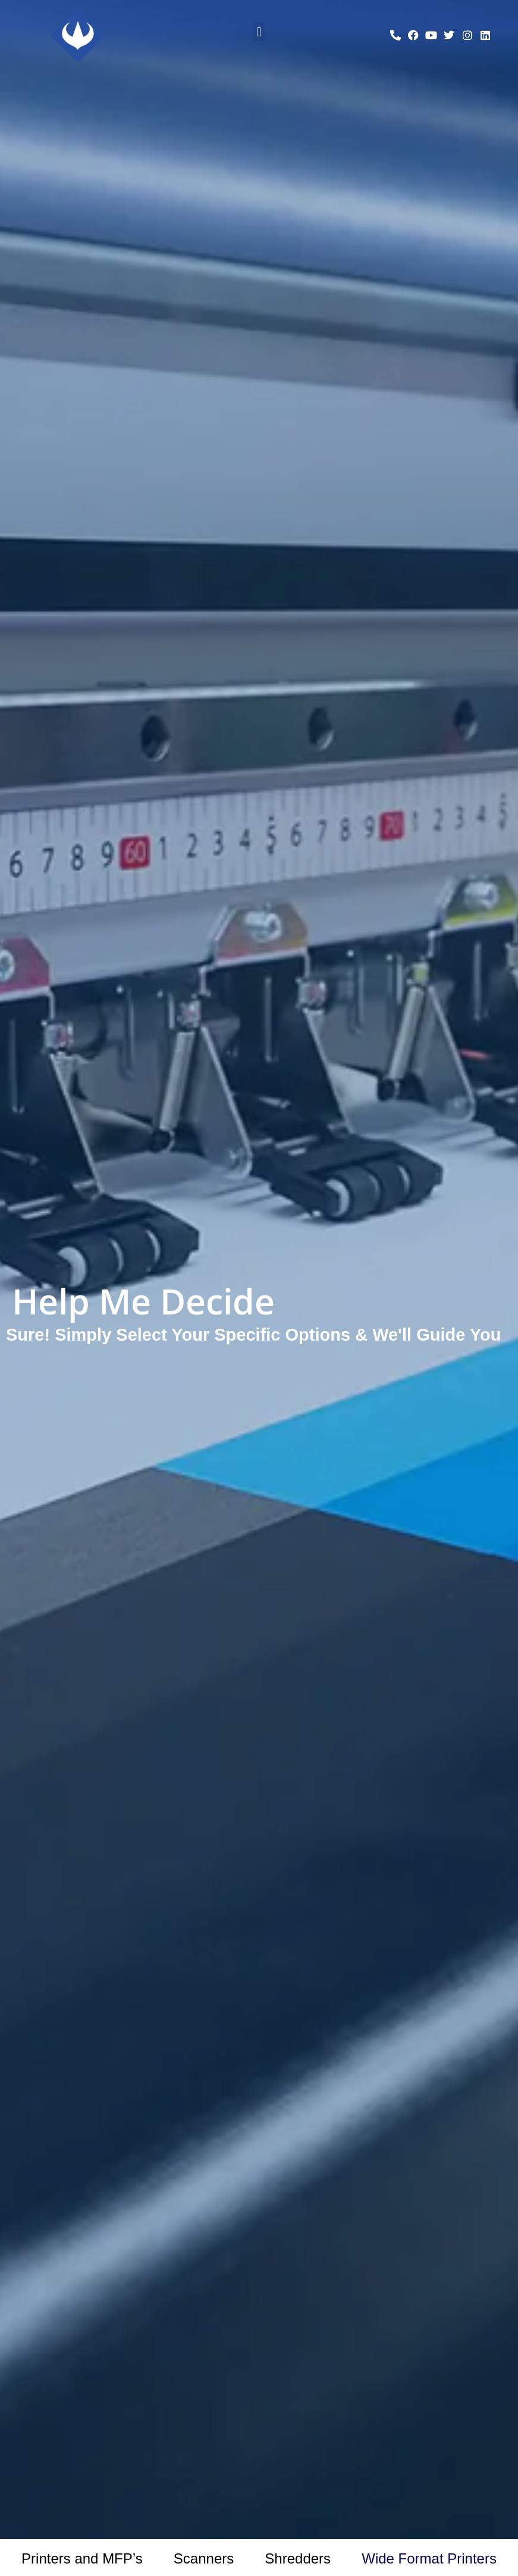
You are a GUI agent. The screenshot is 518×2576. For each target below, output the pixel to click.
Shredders (298, 2558)
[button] (259, 32)
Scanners (204, 2558)
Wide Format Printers (429, 2558)
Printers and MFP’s (82, 2558)
